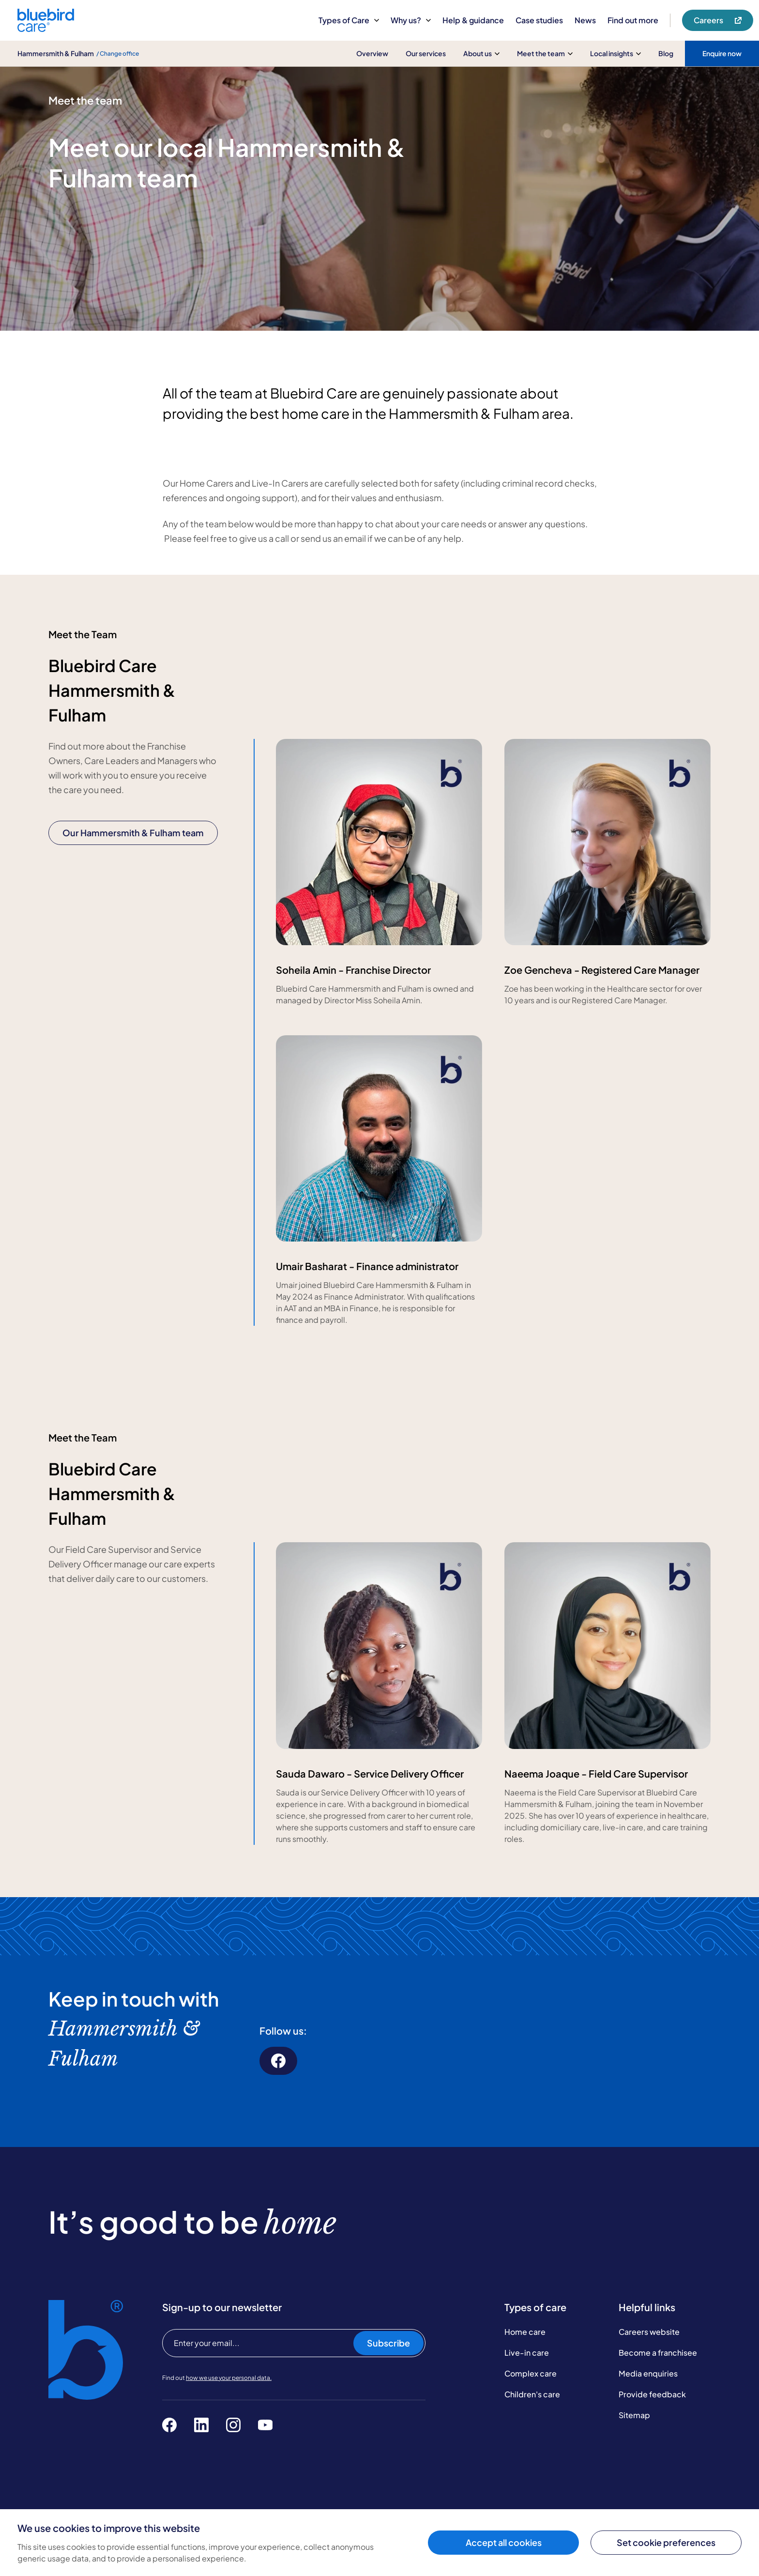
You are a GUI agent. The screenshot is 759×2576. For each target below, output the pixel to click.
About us (481, 53)
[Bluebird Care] (45, 28)
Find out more (632, 20)
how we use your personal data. (229, 2377)
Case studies (539, 20)
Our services (426, 53)
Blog (665, 53)
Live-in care (526, 2352)
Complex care (530, 2373)
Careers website (649, 2332)
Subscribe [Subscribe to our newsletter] (388, 2342)
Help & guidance (473, 20)
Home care (525, 2332)
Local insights (615, 53)
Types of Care (349, 20)
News (585, 20)
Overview (372, 53)
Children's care (532, 2394)
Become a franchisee (658, 2352)
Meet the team (545, 53)
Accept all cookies (504, 2542)
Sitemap (634, 2415)
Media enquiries (648, 2373)
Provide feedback (652, 2394)
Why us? (411, 20)
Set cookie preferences (666, 2542)
